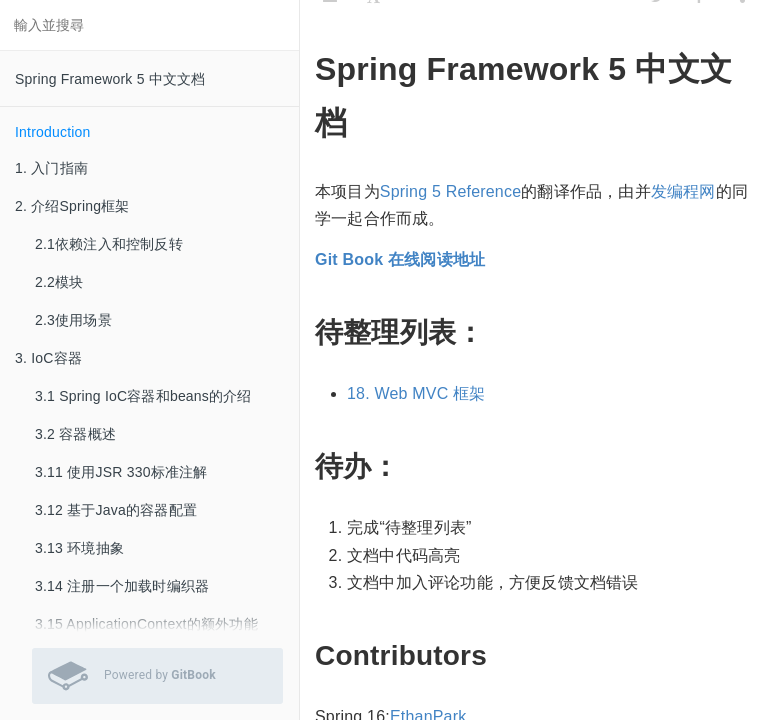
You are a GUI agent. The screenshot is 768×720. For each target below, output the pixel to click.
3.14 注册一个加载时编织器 (122, 586)
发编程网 (683, 191)
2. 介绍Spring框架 (72, 206)
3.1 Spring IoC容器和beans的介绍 (143, 396)
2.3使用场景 (73, 320)
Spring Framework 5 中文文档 (110, 79)
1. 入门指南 (51, 168)
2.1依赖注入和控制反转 (109, 244)
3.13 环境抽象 (79, 548)
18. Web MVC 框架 (416, 393)
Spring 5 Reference (450, 191)
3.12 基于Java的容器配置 (116, 510)
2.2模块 (59, 282)
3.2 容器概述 (75, 434)
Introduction (53, 132)
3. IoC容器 (48, 358)
